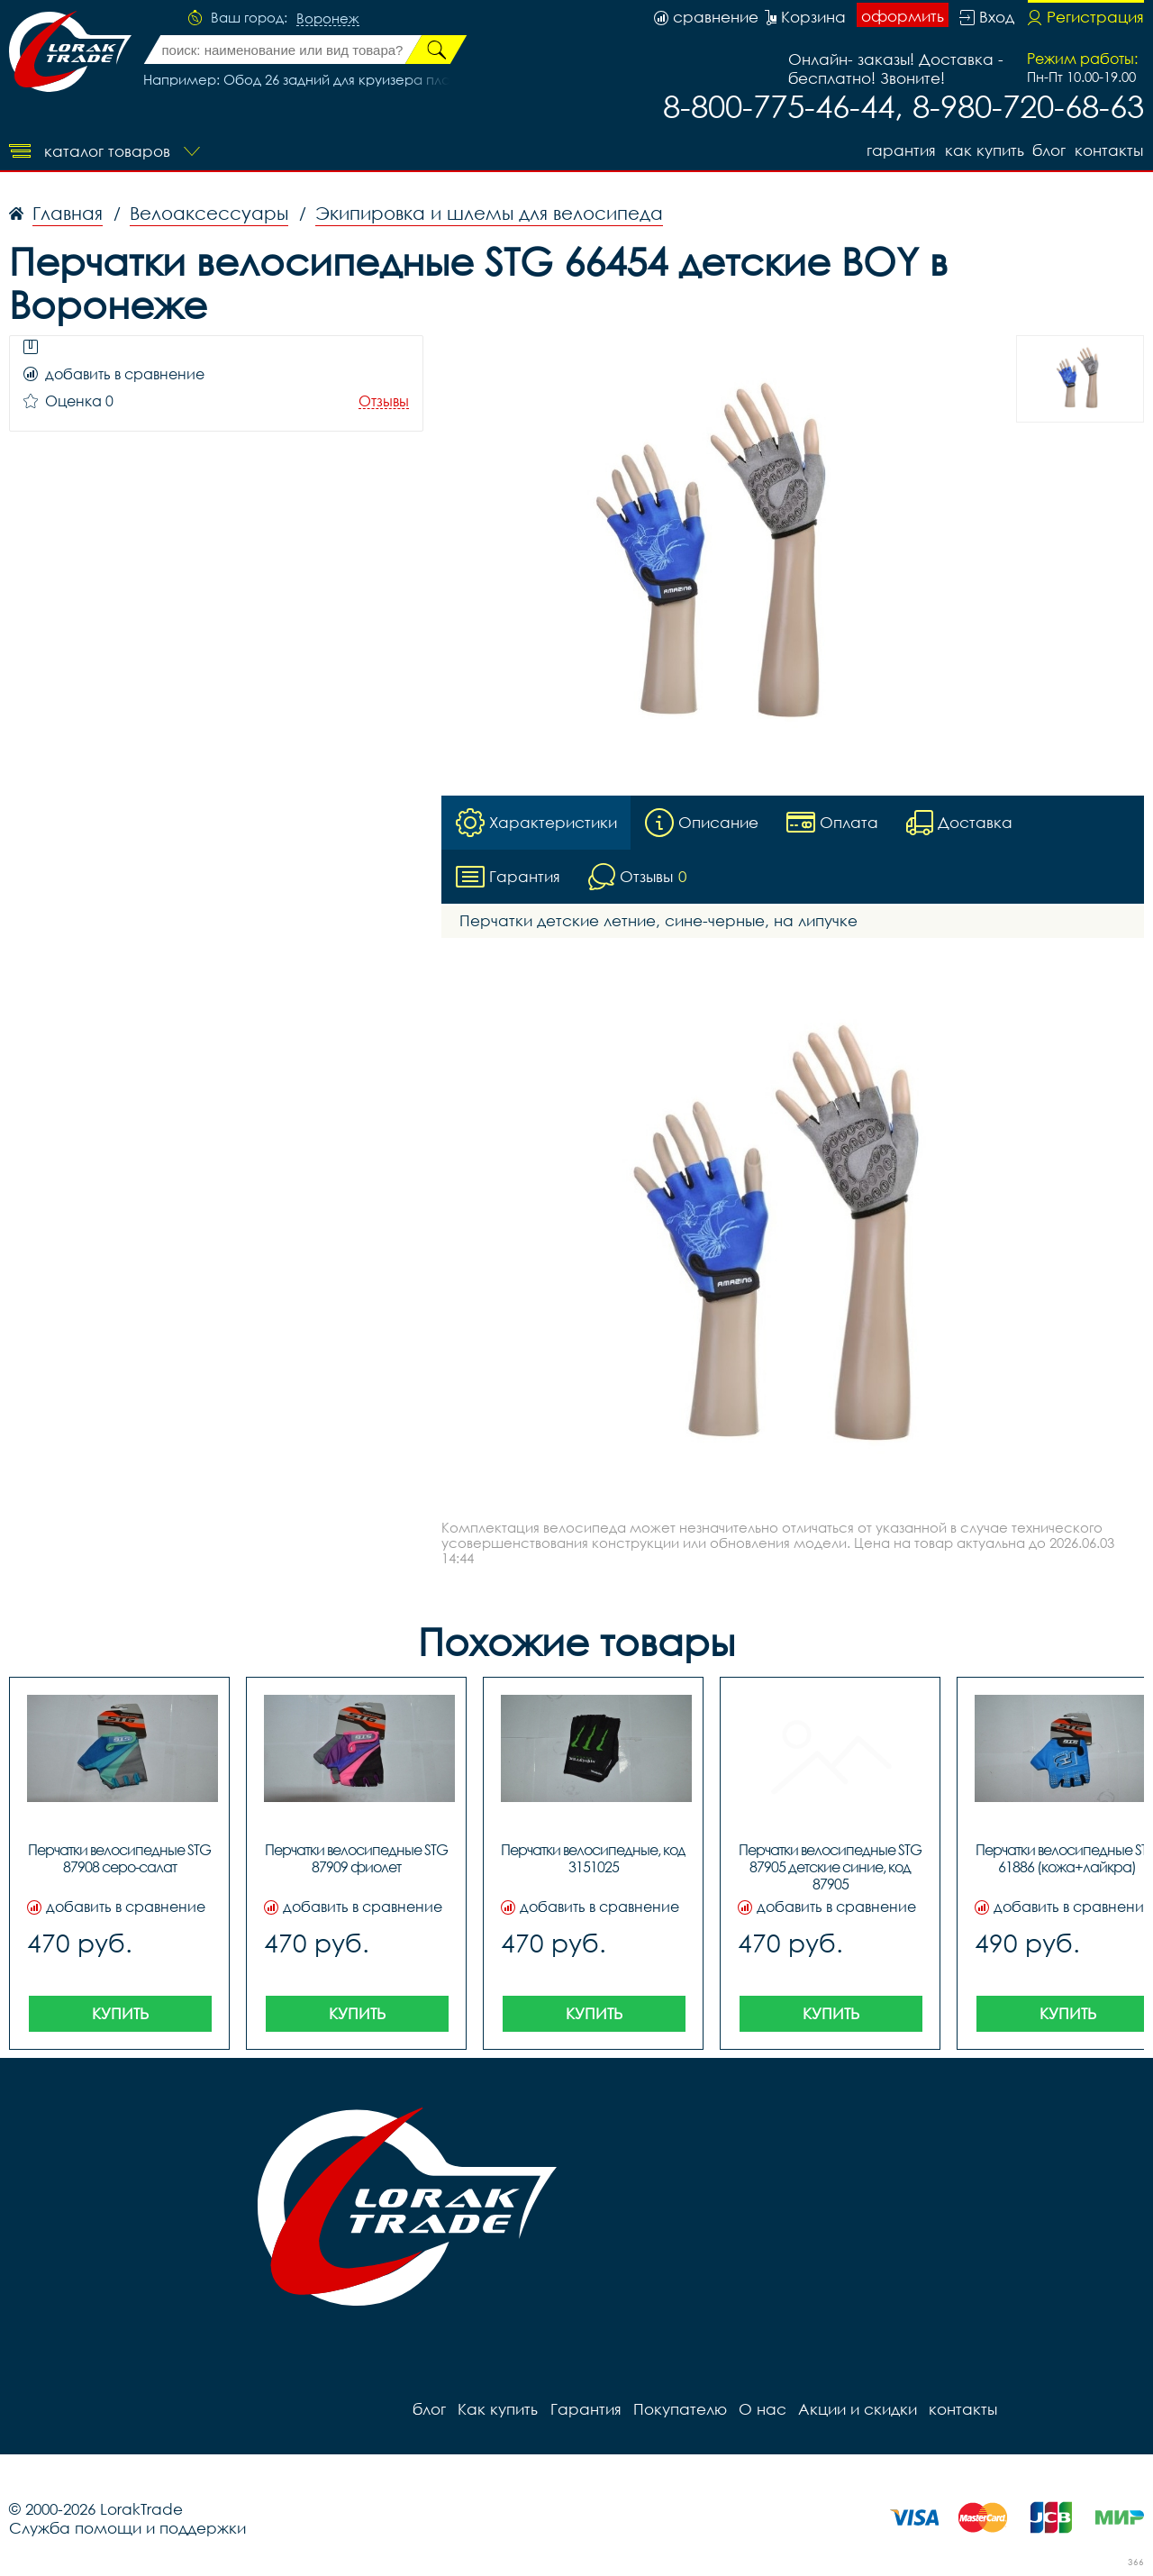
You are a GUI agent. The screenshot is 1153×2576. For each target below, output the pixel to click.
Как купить (981, 149)
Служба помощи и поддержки (127, 2528)
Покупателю (675, 2409)
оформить (902, 15)
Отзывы (384, 401)
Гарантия (896, 149)
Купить (120, 2014)
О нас (757, 2409)
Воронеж (327, 19)
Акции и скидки (851, 2409)
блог (1048, 149)
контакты (1110, 149)
